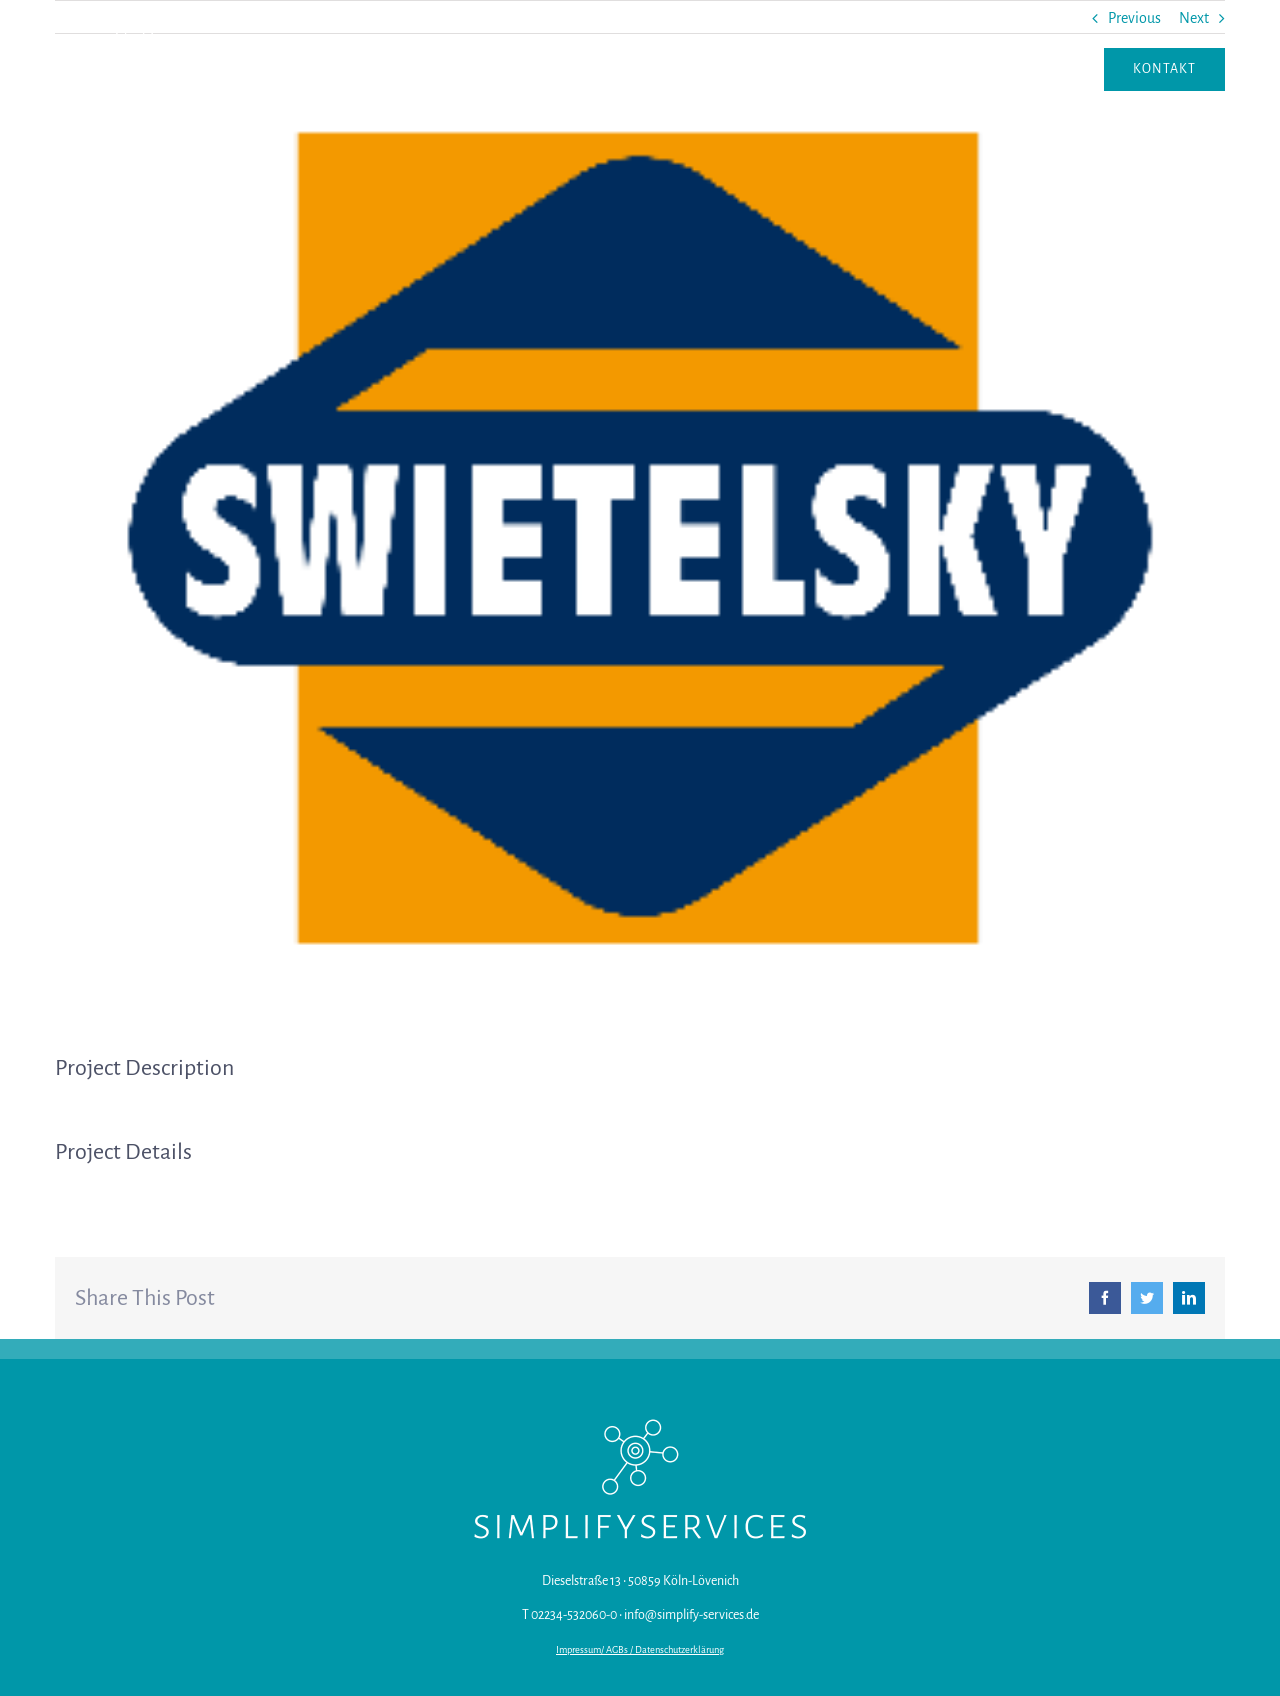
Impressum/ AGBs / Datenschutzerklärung (640, 1650)
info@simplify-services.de (691, 1615)
